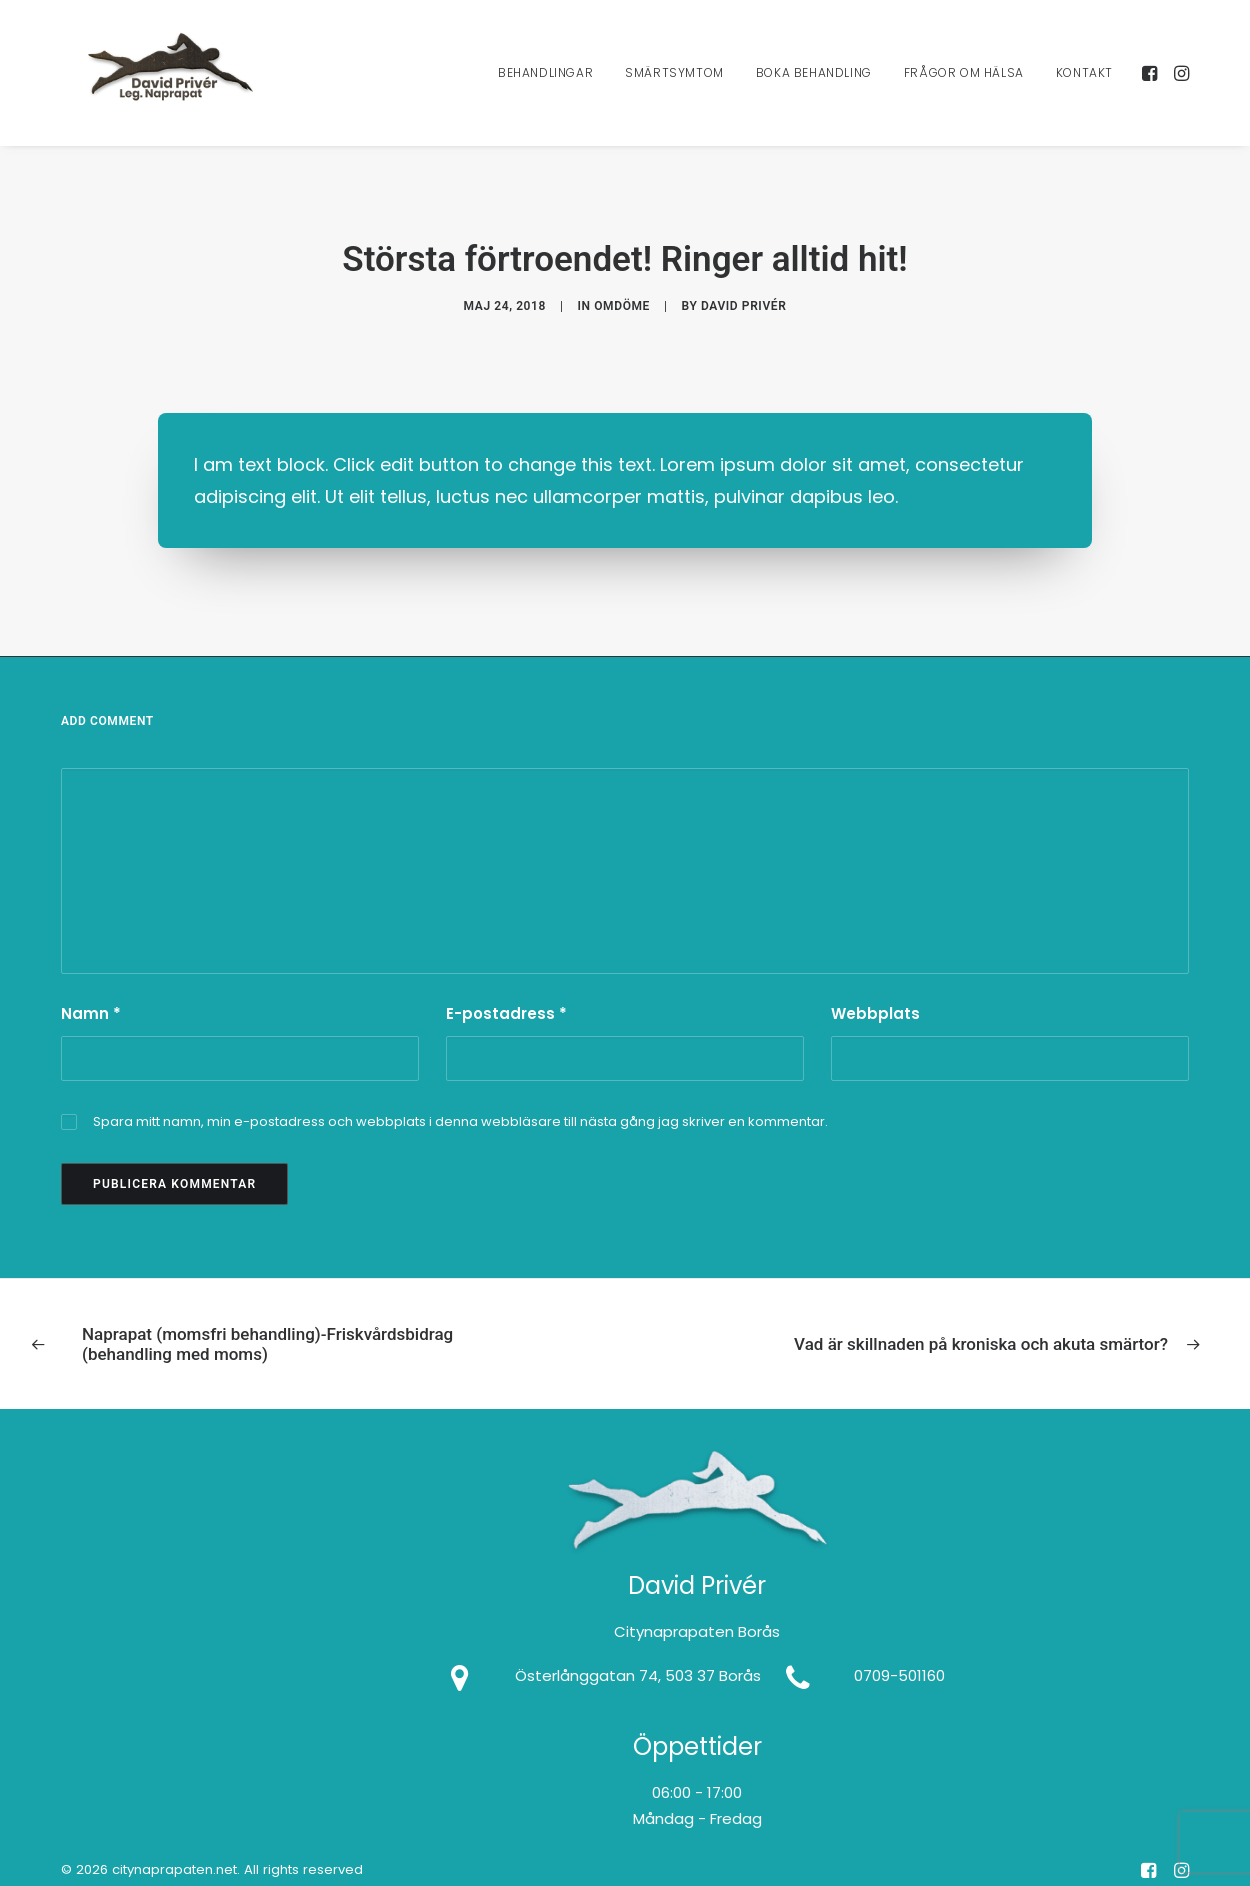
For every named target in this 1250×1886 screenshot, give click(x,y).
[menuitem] (545, 87)
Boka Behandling (814, 86)
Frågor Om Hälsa (964, 86)
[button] (1151, 87)
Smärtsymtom (674, 86)
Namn (91, 992)
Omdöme (622, 295)
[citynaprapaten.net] (177, 87)
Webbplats (875, 992)
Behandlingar (545, 86)
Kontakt (1084, 86)
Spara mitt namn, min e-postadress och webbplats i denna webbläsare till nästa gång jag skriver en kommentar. (460, 1100)
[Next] (981, 1323)
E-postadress (506, 992)
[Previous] (268, 1323)
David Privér (743, 295)
